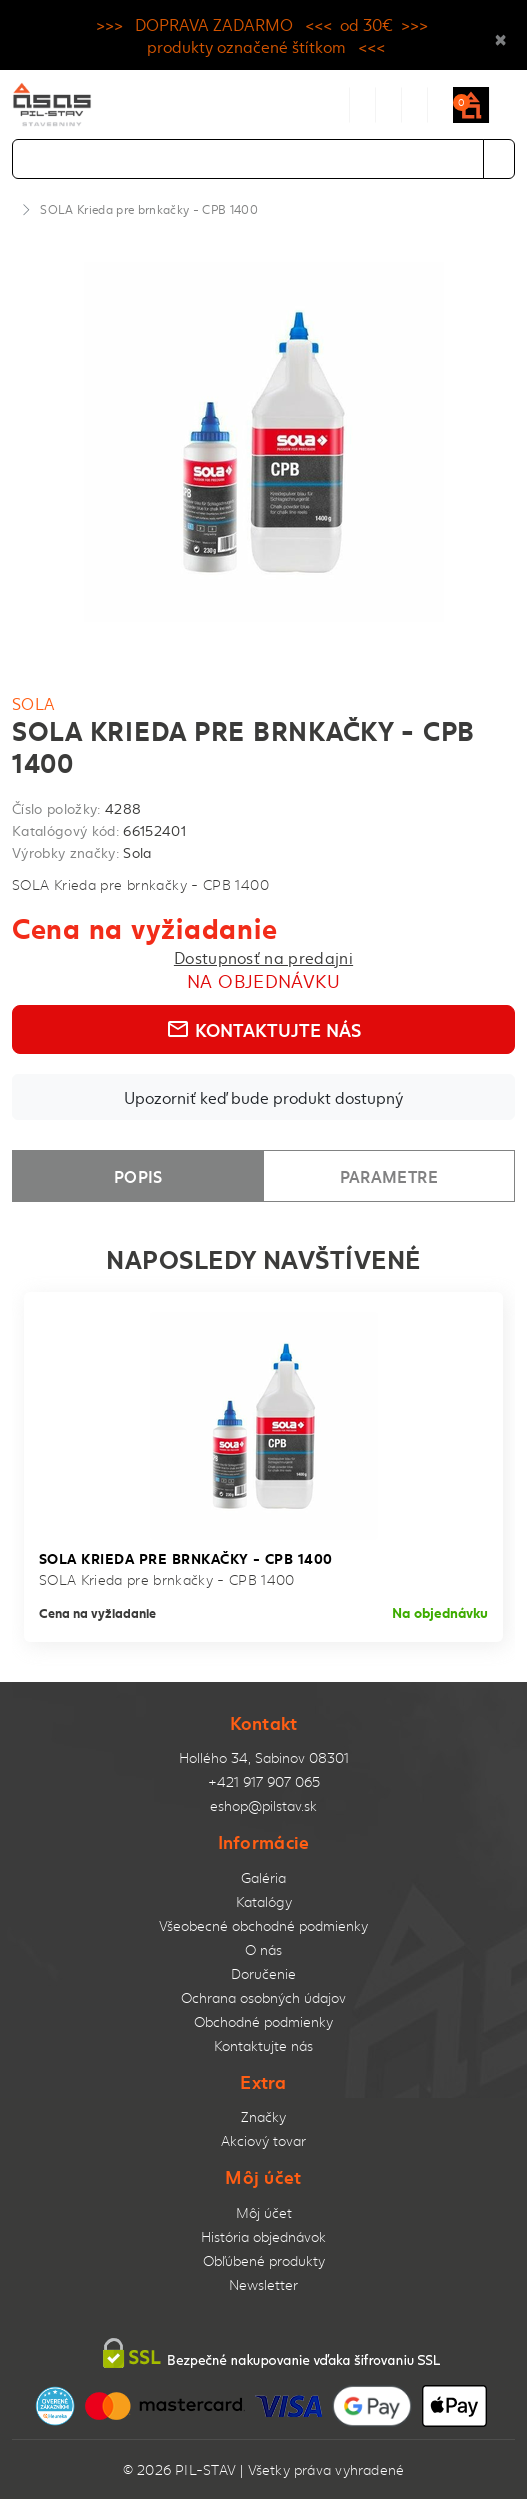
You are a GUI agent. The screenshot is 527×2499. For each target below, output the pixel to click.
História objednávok (263, 2236)
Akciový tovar (263, 2140)
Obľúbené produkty (264, 2260)
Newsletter (263, 2284)
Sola (33, 703)
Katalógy (264, 1901)
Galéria (263, 1877)
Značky (263, 2116)
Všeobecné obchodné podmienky (263, 1925)
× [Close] (500, 35)
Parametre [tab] (389, 1175)
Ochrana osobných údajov (263, 1997)
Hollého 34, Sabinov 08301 (264, 1757)
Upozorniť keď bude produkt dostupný (263, 1097)
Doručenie (263, 1973)
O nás (263, 1949)
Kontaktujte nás (263, 1029)
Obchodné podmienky (263, 2021)
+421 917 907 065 (264, 1781)
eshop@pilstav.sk (263, 1805)
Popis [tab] (138, 1175)
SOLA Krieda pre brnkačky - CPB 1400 (149, 209)
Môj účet (264, 2212)
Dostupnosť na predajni (263, 957)
